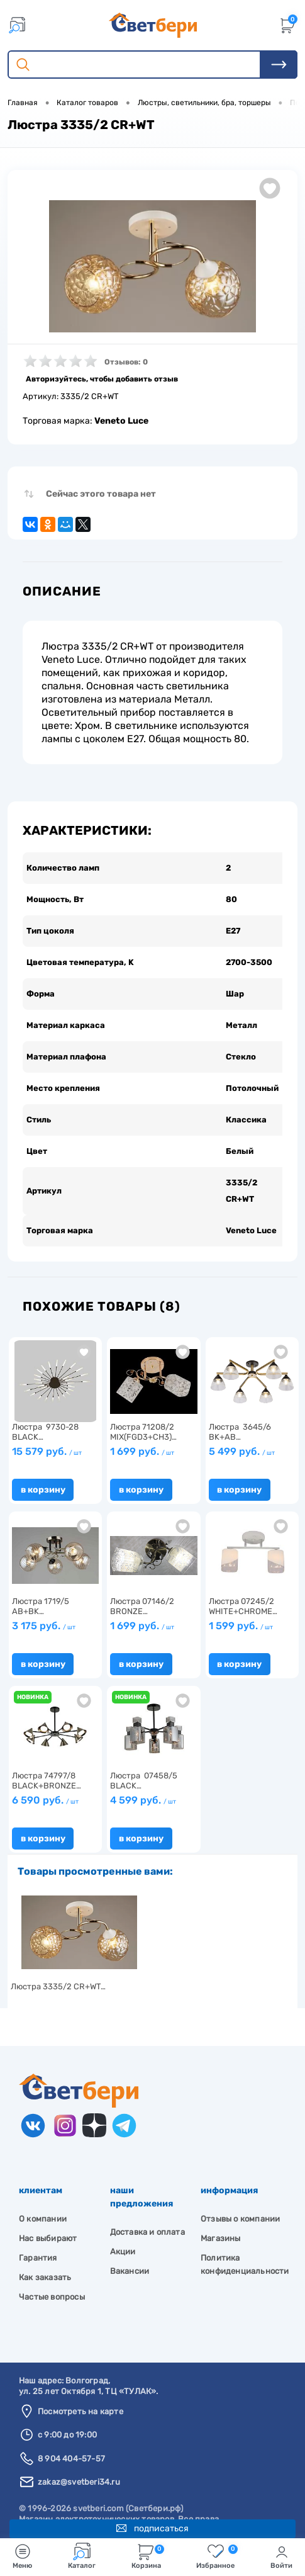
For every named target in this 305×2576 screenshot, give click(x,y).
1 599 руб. (241, 1609)
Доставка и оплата (147, 2215)
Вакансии (130, 2254)
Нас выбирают (48, 2222)
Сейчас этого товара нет (101, 494)
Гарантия (38, 2241)
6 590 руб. (45, 1784)
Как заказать (45, 2261)
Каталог (82, 2556)
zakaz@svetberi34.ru (79, 2465)
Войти (281, 2556)
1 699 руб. (142, 1435)
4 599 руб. (143, 1784)
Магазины (221, 2222)
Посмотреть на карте (80, 2395)
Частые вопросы (52, 2280)
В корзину (43, 1473)
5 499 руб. (242, 1435)
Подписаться (152, 2525)
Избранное (217, 2556)
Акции (123, 2235)
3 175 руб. (43, 1609)
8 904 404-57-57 (71, 2442)
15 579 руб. (47, 1435)
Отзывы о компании (240, 2202)
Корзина (147, 2556)
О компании (43, 2202)
